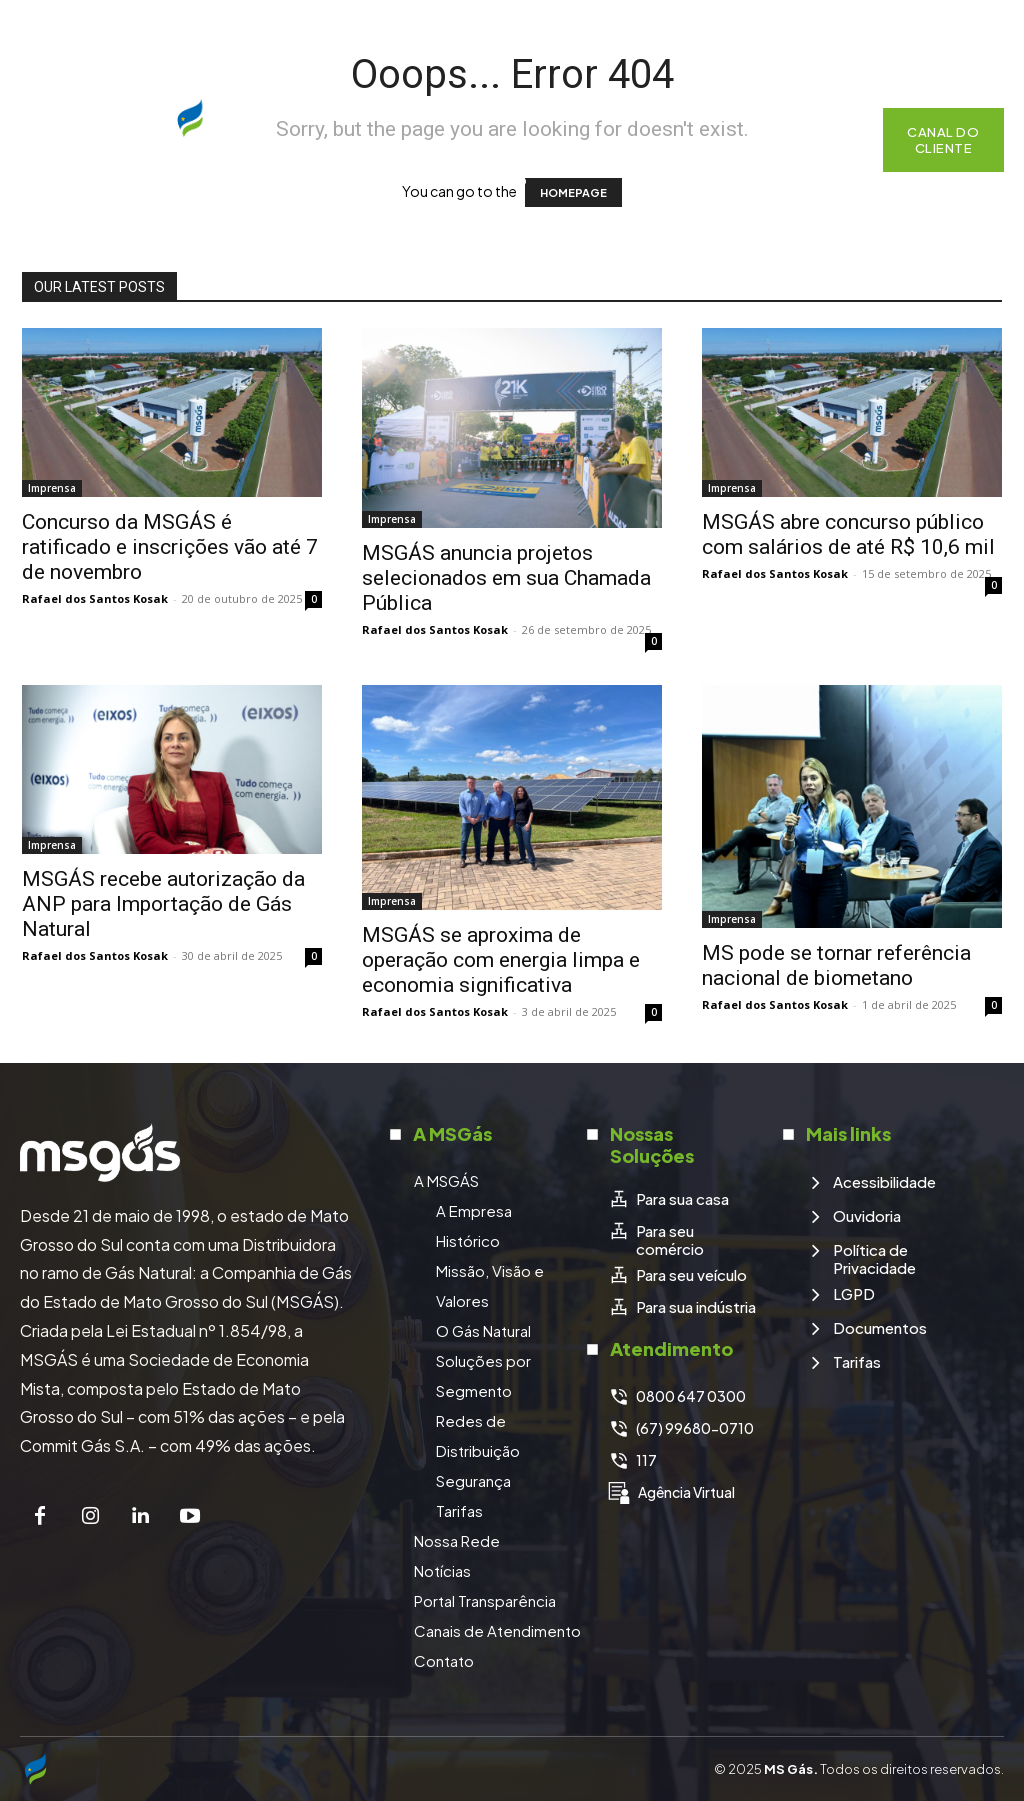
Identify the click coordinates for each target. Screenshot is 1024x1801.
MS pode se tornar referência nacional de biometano (836, 965)
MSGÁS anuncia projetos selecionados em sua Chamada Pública (506, 578)
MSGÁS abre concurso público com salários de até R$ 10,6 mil (848, 534)
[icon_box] (668, 1198)
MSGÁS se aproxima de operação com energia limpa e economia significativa (501, 960)
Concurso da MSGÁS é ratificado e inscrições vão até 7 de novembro (170, 547)
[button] (842, 140)
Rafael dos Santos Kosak (95, 598)
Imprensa (52, 488)
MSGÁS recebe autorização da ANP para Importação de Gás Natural (163, 904)
